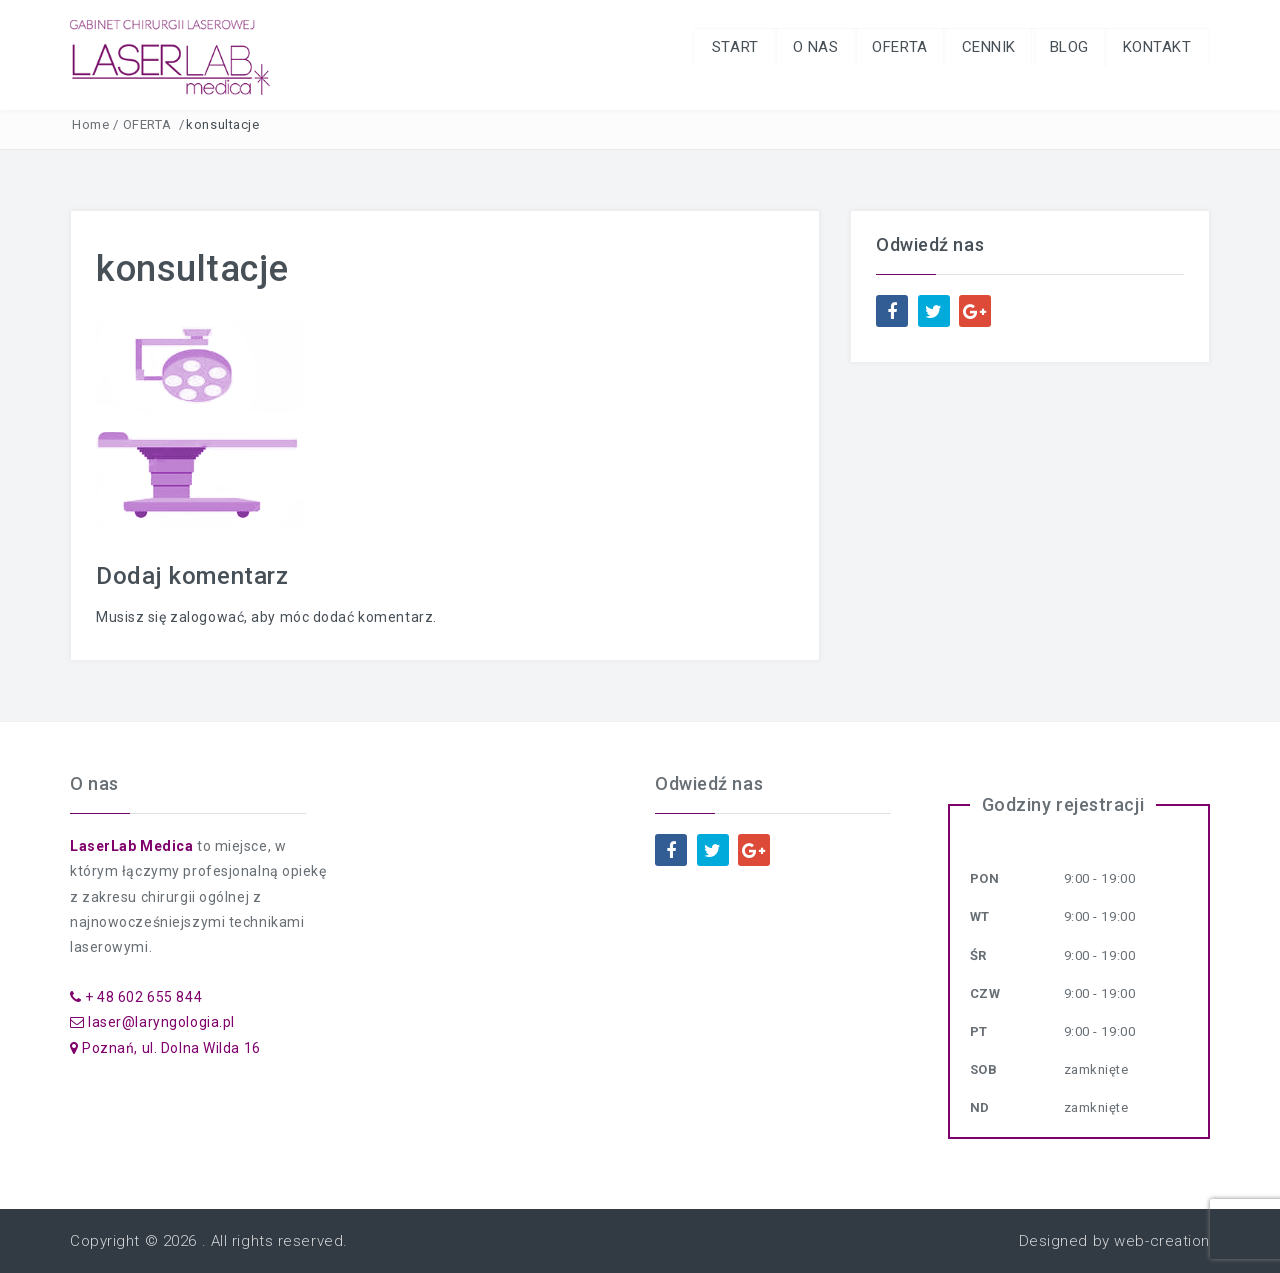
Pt (979, 1031)
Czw (985, 993)
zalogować (207, 617)
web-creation (1162, 1241)
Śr (978, 955)
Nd (980, 1107)
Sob (984, 1069)
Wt (980, 916)
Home (90, 124)
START (720, 48)
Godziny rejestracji (1063, 804)
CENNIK (981, 48)
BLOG (1064, 48)
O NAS (803, 48)
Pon (985, 878)
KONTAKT (1155, 48)
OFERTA (889, 48)
